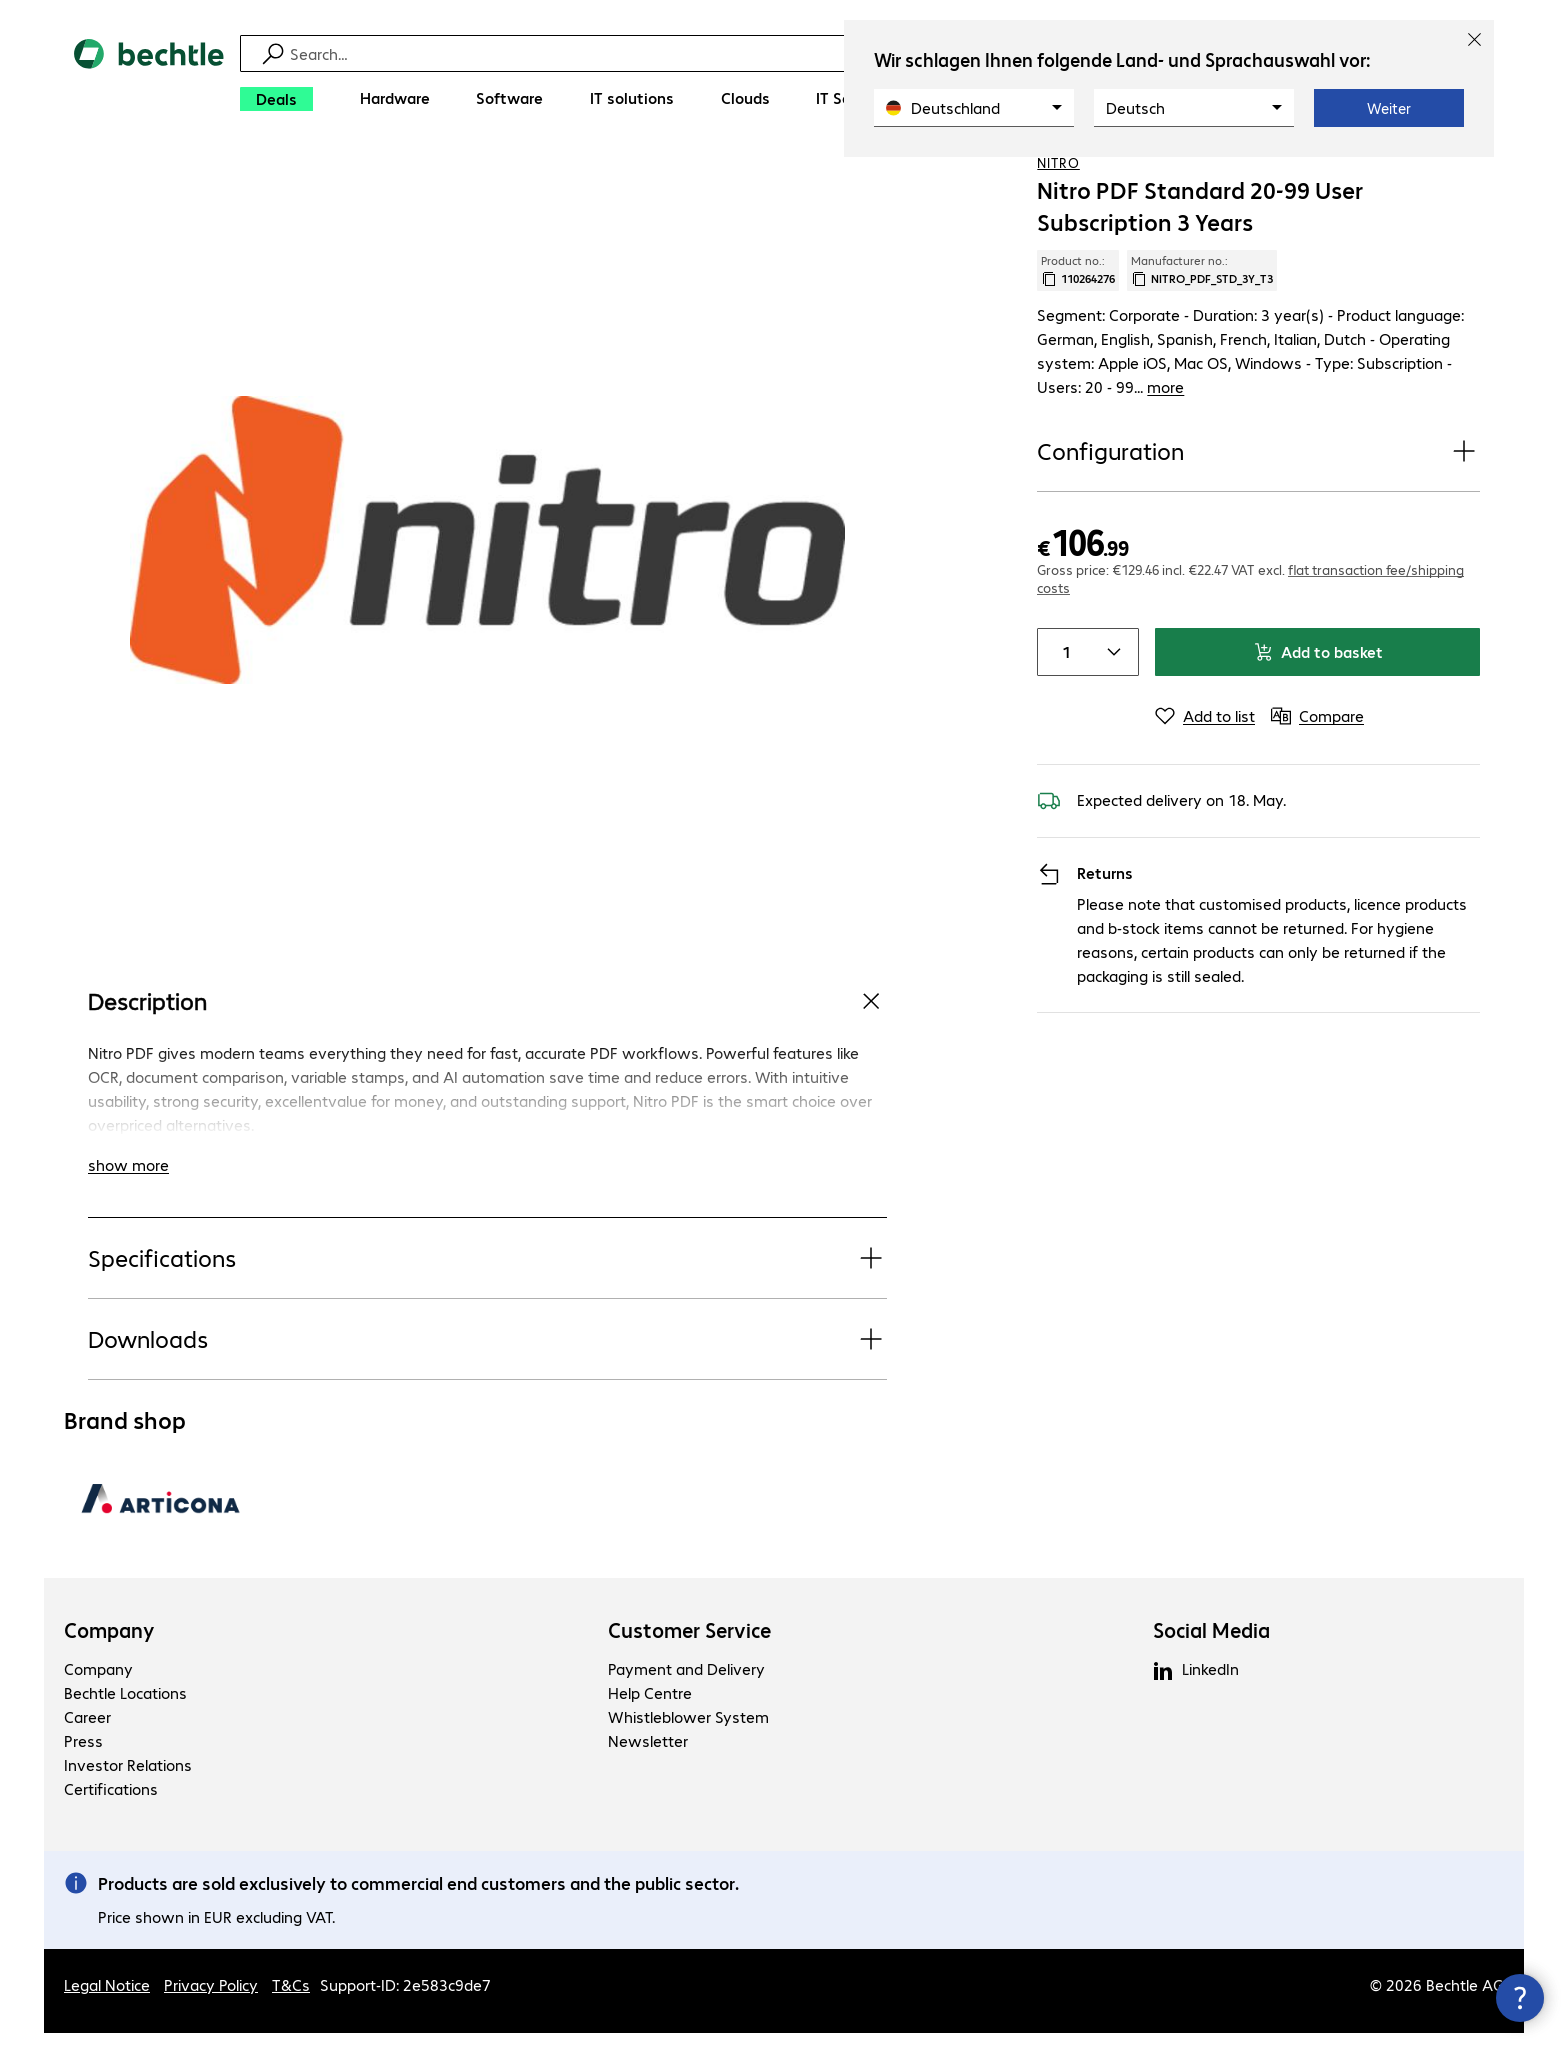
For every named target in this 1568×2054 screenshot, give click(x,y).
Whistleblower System (688, 1737)
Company (109, 1651)
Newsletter (648, 1761)
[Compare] (1464, 179)
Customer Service (689, 1651)
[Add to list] (1205, 745)
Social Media (1211, 1651)
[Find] (797, 53)
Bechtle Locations (125, 1713)
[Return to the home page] (149, 80)
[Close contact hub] (1520, 1998)
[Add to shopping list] (1424, 179)
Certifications (111, 1809)
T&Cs (291, 2005)
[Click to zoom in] (487, 616)
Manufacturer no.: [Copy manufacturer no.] (1202, 347)
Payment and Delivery (686, 1689)
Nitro (1058, 239)
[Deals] (276, 99)
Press (83, 1761)
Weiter (1389, 108)
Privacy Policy (211, 2005)
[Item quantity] (1062, 681)
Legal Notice (107, 2005)
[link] (902, 181)
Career (87, 1737)
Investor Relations (128, 1785)
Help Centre (650, 1713)
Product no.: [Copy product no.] (1078, 347)
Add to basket (1318, 680)
